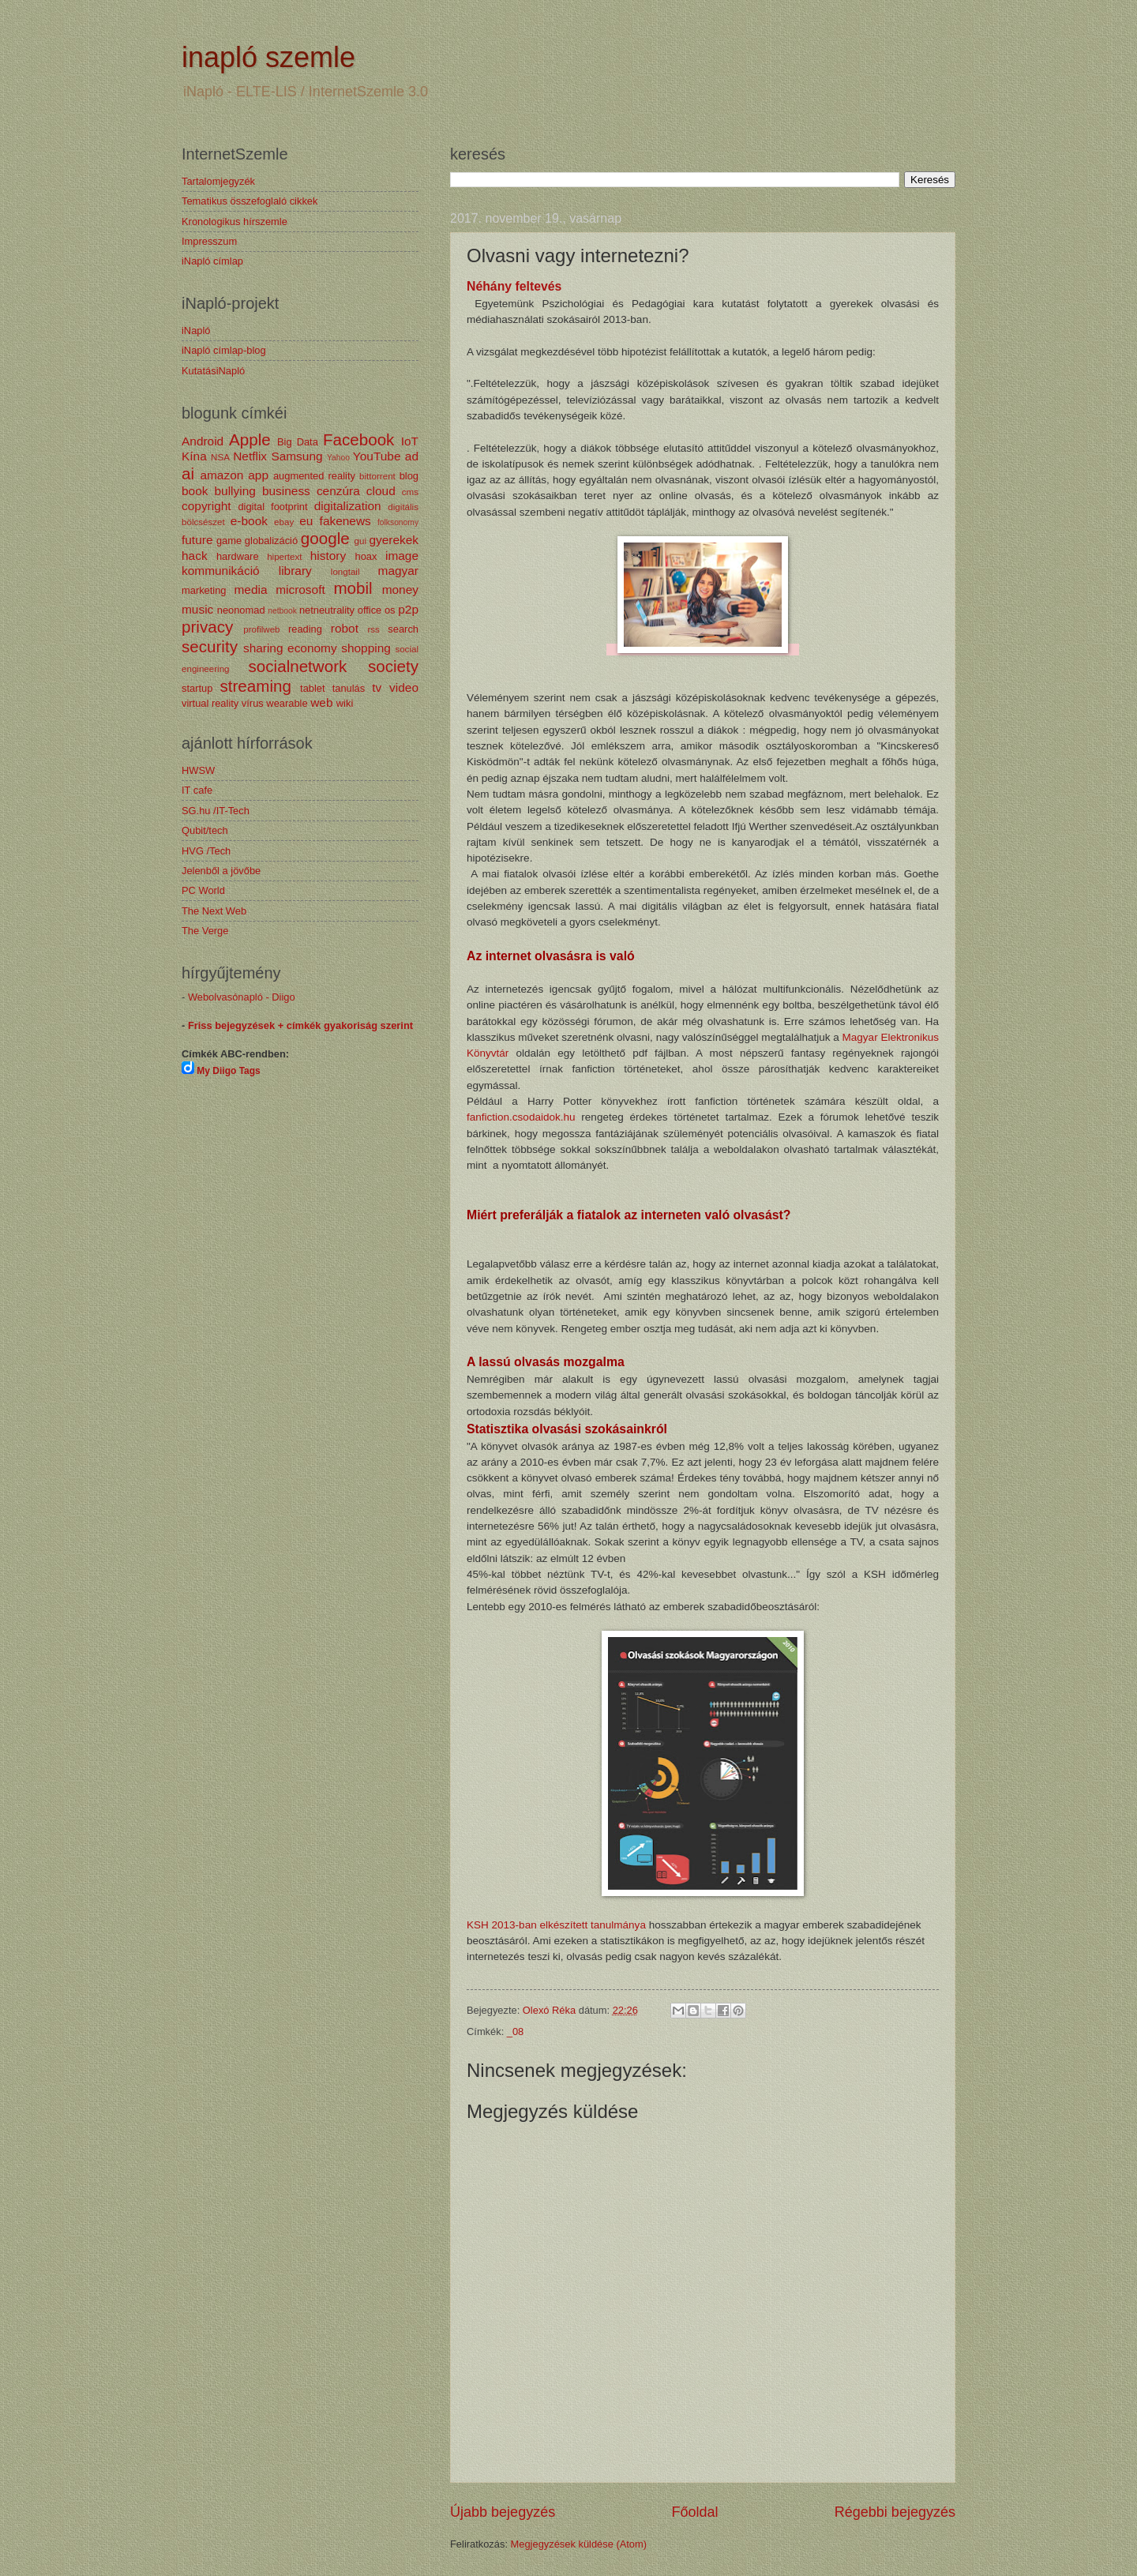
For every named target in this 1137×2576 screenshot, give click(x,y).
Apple (250, 439)
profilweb (261, 629)
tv (376, 687)
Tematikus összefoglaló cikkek (249, 201)
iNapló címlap (212, 261)
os (390, 610)
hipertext (284, 556)
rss (373, 629)
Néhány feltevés (514, 286)
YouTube (377, 456)
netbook (282, 610)
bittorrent (377, 476)
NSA (220, 457)
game (229, 540)
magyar (398, 570)
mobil (352, 588)
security (210, 646)
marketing (204, 590)
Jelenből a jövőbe (221, 871)
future (197, 539)
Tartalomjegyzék (218, 181)
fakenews (345, 521)
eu (306, 521)
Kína (194, 456)
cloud (381, 491)
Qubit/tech (205, 830)
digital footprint (272, 507)
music (197, 609)
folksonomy (397, 522)
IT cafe (197, 790)
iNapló (196, 330)
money (400, 589)
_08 (515, 2031)
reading (305, 629)
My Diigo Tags (228, 1070)
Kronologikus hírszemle (234, 221)
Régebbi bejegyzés (895, 2512)
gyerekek (393, 539)
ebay (284, 522)
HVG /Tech (206, 851)
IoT (409, 441)
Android (202, 441)
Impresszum (209, 241)
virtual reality (210, 703)
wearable (286, 703)
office (370, 610)
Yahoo (338, 457)
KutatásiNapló (213, 371)
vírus (253, 703)
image (401, 555)
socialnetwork (298, 666)
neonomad (241, 610)
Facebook (358, 439)
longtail (345, 571)
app (258, 475)
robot (344, 628)
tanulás (349, 688)
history (328, 555)
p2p (408, 609)
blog (409, 476)
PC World (203, 890)
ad (411, 456)
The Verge (205, 931)
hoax (366, 556)
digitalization (347, 506)
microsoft (300, 589)
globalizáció (271, 540)
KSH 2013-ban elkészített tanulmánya (556, 1925)
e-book (249, 521)
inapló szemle (268, 57)
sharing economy (290, 648)
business (286, 491)
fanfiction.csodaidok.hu (521, 1117)
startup (197, 688)
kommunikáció (221, 570)
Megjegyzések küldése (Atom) (579, 2544)
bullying (235, 491)
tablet (312, 688)
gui (360, 541)
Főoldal (694, 2512)
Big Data (297, 442)
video (403, 687)
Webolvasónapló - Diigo (241, 997)
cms (410, 492)
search (403, 629)
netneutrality (327, 610)
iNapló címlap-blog (224, 350)
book (195, 491)
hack (195, 555)
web (321, 702)
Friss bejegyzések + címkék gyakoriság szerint (300, 1025)
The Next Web (214, 911)
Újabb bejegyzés (502, 2512)
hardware (237, 556)
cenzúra (338, 491)
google (325, 538)
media (250, 589)
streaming (255, 686)
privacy (207, 627)
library (295, 570)
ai (188, 473)
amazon (221, 475)
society (393, 666)
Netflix (250, 456)
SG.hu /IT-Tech (216, 811)
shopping (366, 648)
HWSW (198, 770)
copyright (206, 506)
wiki (344, 703)
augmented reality (314, 476)
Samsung (296, 456)
